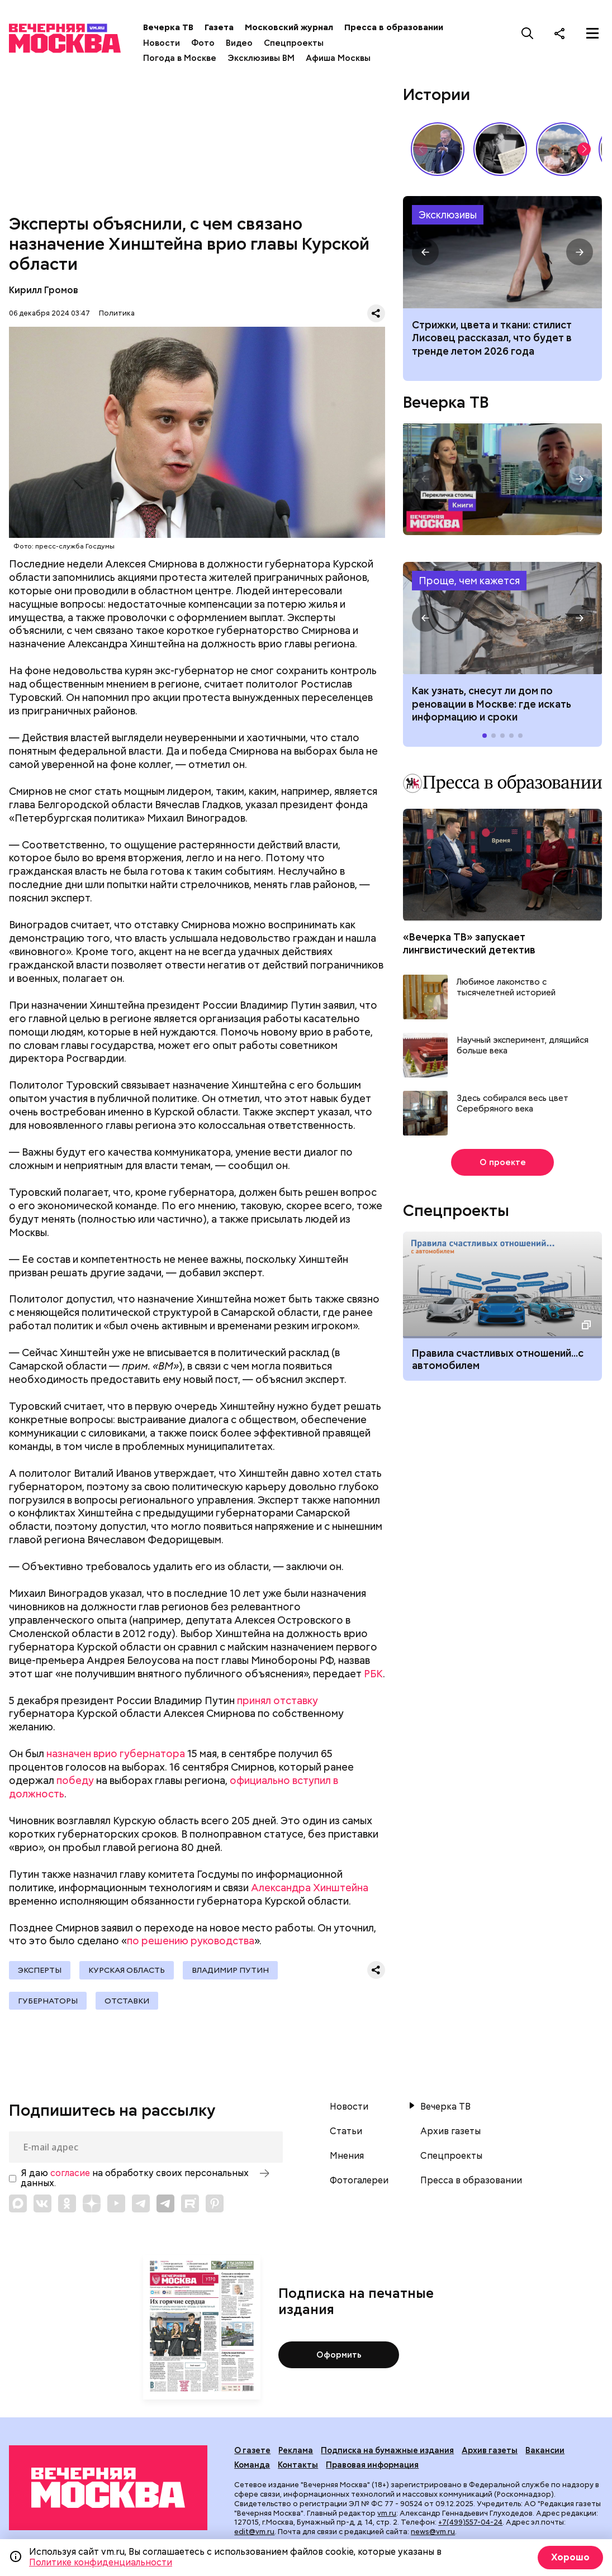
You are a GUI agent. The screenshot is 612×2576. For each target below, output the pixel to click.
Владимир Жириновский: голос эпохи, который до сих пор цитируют (437, 149)
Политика (117, 313)
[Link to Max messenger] (18, 2203)
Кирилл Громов (43, 290)
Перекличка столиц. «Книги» (502, 479)
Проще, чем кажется (469, 580)
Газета (219, 27)
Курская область (126, 1970)
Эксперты (39, 1970)
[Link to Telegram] (141, 2203)
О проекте (503, 1162)
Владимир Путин (230, 1970)
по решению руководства (190, 1941)
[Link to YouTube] (116, 2203)
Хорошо (570, 2557)
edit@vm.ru (254, 2531)
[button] (584, 149)
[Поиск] (527, 33)
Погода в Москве (179, 58)
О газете (252, 2450)
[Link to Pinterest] (215, 2203)
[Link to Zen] (92, 2203)
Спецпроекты (294, 43)
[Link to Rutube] (190, 2203)
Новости (161, 43)
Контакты (298, 2465)
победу (75, 1780)
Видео (239, 43)
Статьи (346, 2131)
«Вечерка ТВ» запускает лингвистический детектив (469, 943)
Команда (252, 2465)
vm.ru (386, 2513)
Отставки (127, 2001)
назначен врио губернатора (115, 1754)
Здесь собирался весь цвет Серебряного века (512, 1104)
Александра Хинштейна (309, 1888)
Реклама (295, 2450)
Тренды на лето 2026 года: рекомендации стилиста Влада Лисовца (502, 252)
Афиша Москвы (338, 58)
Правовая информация (372, 2465)
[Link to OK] (67, 2203)
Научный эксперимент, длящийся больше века (523, 1046)
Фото (203, 43)
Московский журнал (289, 27)
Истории (436, 94)
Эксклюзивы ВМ (261, 58)
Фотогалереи (359, 2180)
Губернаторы (48, 2001)
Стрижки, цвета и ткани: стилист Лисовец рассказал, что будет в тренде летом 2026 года (492, 337)
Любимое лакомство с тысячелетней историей (506, 988)
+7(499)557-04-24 (470, 2522)
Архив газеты (450, 2131)
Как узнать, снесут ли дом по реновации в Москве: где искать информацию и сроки (502, 618)
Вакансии (544, 2450)
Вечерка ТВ (168, 27)
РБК (373, 1674)
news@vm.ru (433, 2531)
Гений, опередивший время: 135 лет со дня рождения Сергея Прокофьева (500, 149)
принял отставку (277, 1700)
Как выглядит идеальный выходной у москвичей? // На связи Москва (562, 149)
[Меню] (592, 33)
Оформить (339, 2354)
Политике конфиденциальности (100, 2562)
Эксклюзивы (448, 214)
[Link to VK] (42, 2203)
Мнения (347, 2156)
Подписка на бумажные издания (387, 2450)
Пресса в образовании (393, 27)
